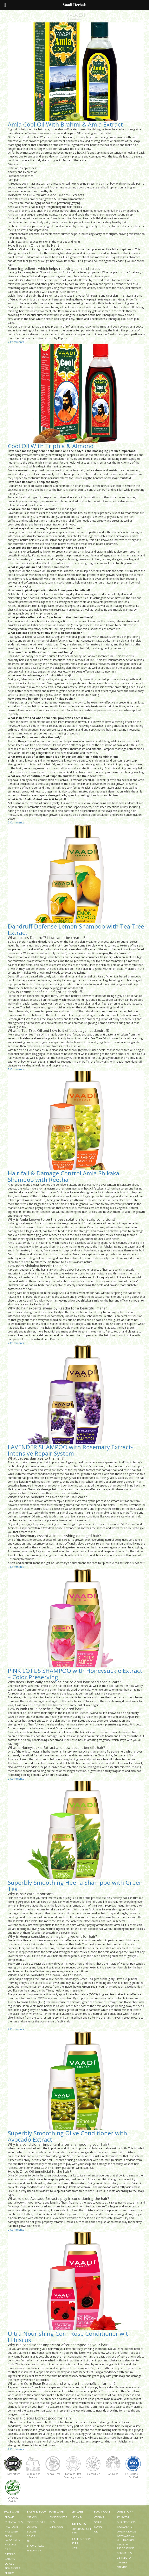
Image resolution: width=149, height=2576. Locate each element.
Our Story (125, 2511)
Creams (9, 2517)
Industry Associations (125, 2546)
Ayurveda (123, 2517)
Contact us (124, 2553)
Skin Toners (12, 2568)
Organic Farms (126, 2531)
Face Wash (11, 2531)
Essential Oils (14, 2522)
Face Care (11, 2511)
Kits (74, 2548)
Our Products (126, 2522)
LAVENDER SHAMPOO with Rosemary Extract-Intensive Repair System (70, 1450)
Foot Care (102, 2511)
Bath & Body (37, 2511)
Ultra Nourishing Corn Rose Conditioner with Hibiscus (70, 2337)
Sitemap (122, 2567)
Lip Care (77, 2511)
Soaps (31, 2536)
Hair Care (56, 2511)
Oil (96, 2531)
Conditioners (58, 2517)
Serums (10, 2573)
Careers (122, 2562)
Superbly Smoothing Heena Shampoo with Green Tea (75, 1886)
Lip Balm (77, 2517)
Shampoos (56, 2526)
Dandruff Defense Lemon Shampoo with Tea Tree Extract (76, 929)
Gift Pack (10, 2554)
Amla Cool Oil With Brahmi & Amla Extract (65, 124)
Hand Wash (34, 2550)
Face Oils (10, 2544)
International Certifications (126, 2538)
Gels (8, 2549)
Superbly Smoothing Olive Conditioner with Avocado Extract (67, 2136)
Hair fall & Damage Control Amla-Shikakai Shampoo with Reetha (64, 1176)
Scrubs (9, 2563)
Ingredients (124, 2526)
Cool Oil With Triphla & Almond (51, 446)
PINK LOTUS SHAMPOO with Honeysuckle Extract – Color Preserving (75, 1674)
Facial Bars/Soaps (12, 2538)
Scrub (98, 2522)
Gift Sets (79, 2524)
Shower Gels (35, 2545)
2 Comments (16, 342)
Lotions (10, 2559)
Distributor (124, 2557)
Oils (29, 2541)
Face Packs (12, 2526)
